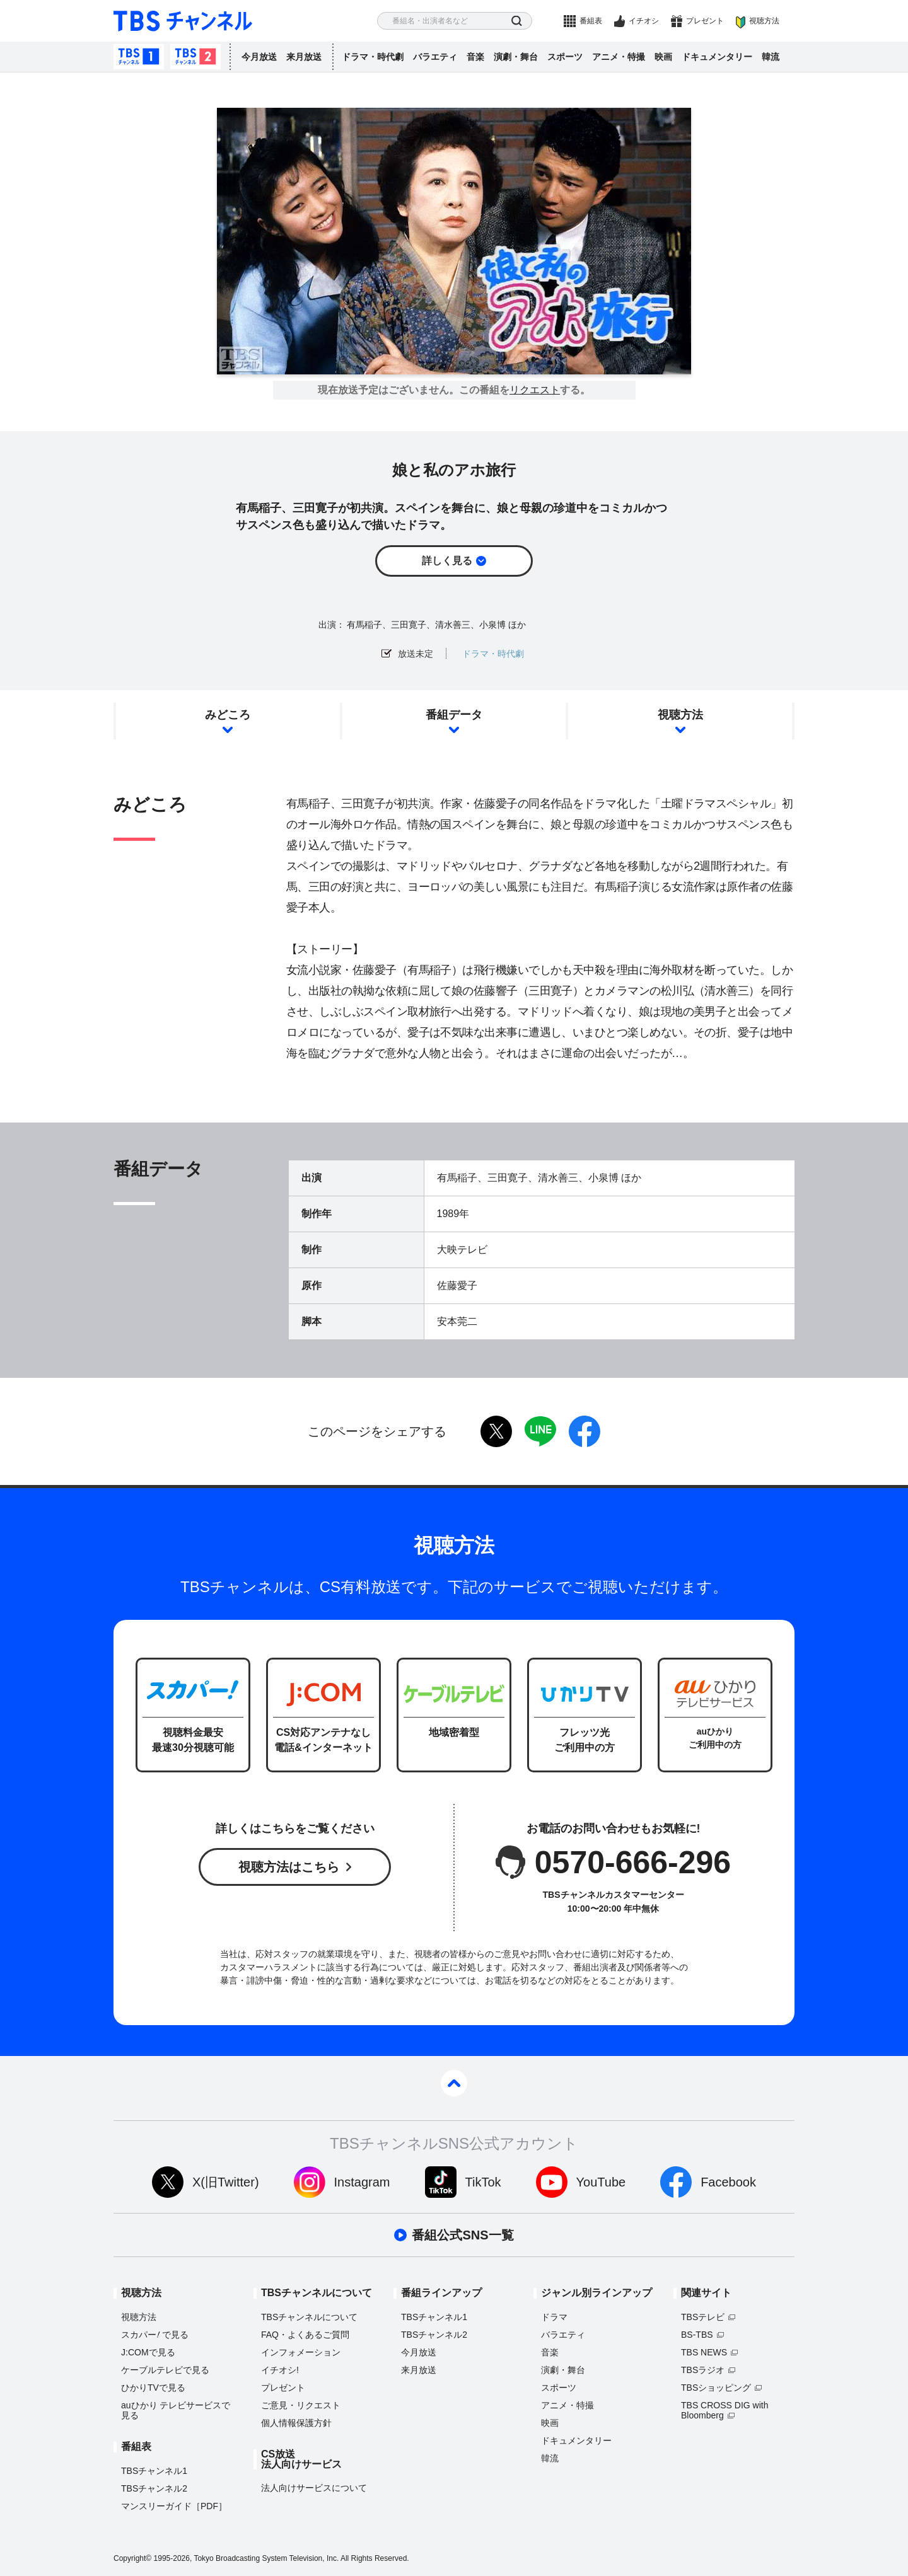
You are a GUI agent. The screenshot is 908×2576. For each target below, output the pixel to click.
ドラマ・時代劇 (373, 57)
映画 (663, 57)
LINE (540, 1431)
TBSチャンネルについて (309, 2317)
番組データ (454, 714)
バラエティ (435, 57)
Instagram (362, 2182)
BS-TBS (697, 2335)
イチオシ (644, 20)
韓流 (770, 57)
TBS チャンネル (183, 21)
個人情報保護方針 (296, 2423)
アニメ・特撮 (618, 57)
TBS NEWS (704, 2352)
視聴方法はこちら (288, 1867)
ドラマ (554, 2317)
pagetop (454, 2083)
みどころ (227, 714)
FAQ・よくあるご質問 (305, 2335)
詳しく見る (447, 560)
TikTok (483, 2182)
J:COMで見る (148, 2352)
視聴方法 (764, 20)
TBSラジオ (703, 2370)
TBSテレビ (703, 2317)
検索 (516, 21)
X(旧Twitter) (225, 2182)
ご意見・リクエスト (300, 2405)
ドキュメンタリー (717, 57)
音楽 (475, 57)
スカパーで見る (155, 2335)
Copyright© (132, 2558)
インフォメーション (300, 2352)
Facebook (728, 2182)
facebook (584, 1431)
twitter (496, 1431)
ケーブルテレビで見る (165, 2370)
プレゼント (705, 20)
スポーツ (565, 57)
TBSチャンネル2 (195, 56)
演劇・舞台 (516, 57)
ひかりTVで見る (153, 2388)
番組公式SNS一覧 (462, 2235)
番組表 (590, 20)
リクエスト (534, 390)
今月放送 (259, 57)
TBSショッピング (716, 2388)
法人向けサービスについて (314, 2488)
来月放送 (304, 57)
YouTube (601, 2182)
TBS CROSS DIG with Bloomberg (724, 2410)
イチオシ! (280, 2370)
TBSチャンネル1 (139, 56)
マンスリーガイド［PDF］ (174, 2506)
